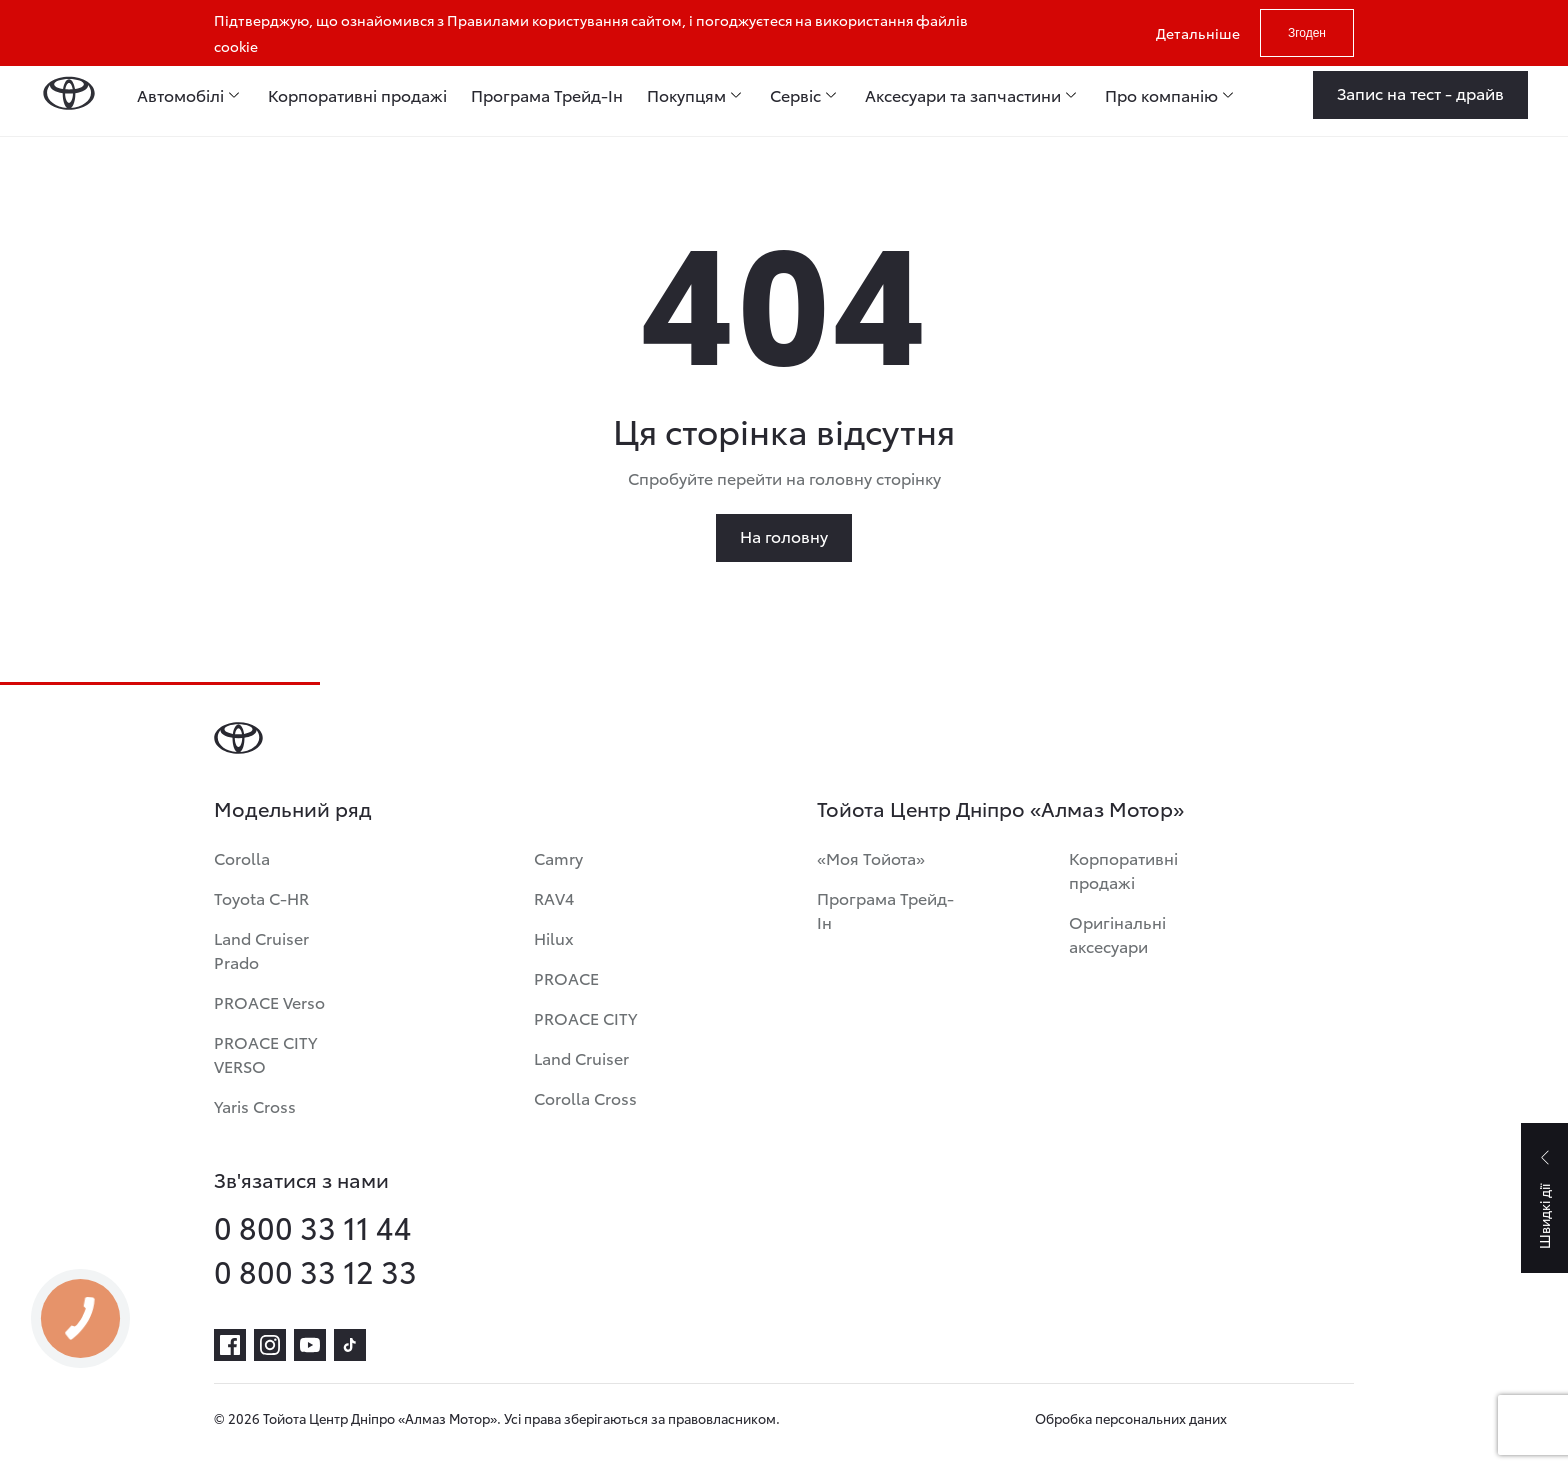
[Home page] (68, 95)
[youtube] (310, 1345)
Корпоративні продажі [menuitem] (357, 95)
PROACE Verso (269, 1001)
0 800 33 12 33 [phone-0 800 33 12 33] (315, 1271)
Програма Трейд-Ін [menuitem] (547, 95)
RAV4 (554, 897)
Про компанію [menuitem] (1161, 95)
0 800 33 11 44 (313, 1227)
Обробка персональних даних (1131, 1418)
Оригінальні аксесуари (1117, 933)
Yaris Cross (255, 1105)
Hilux (554, 937)
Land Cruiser (581, 1057)
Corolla (242, 857)
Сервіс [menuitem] (795, 95)
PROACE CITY (585, 1017)
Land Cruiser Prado (261, 949)
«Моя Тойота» (871, 857)
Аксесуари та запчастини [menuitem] (963, 95)
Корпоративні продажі (1123, 869)
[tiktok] (350, 1345)
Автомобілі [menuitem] (180, 95)
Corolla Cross (585, 1097)
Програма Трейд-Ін (885, 909)
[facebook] (230, 1345)
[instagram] (270, 1345)
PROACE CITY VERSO (265, 1053)
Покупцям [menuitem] (686, 95)
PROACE (566, 977)
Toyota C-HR (261, 897)
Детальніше (1198, 33)
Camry (558, 857)
